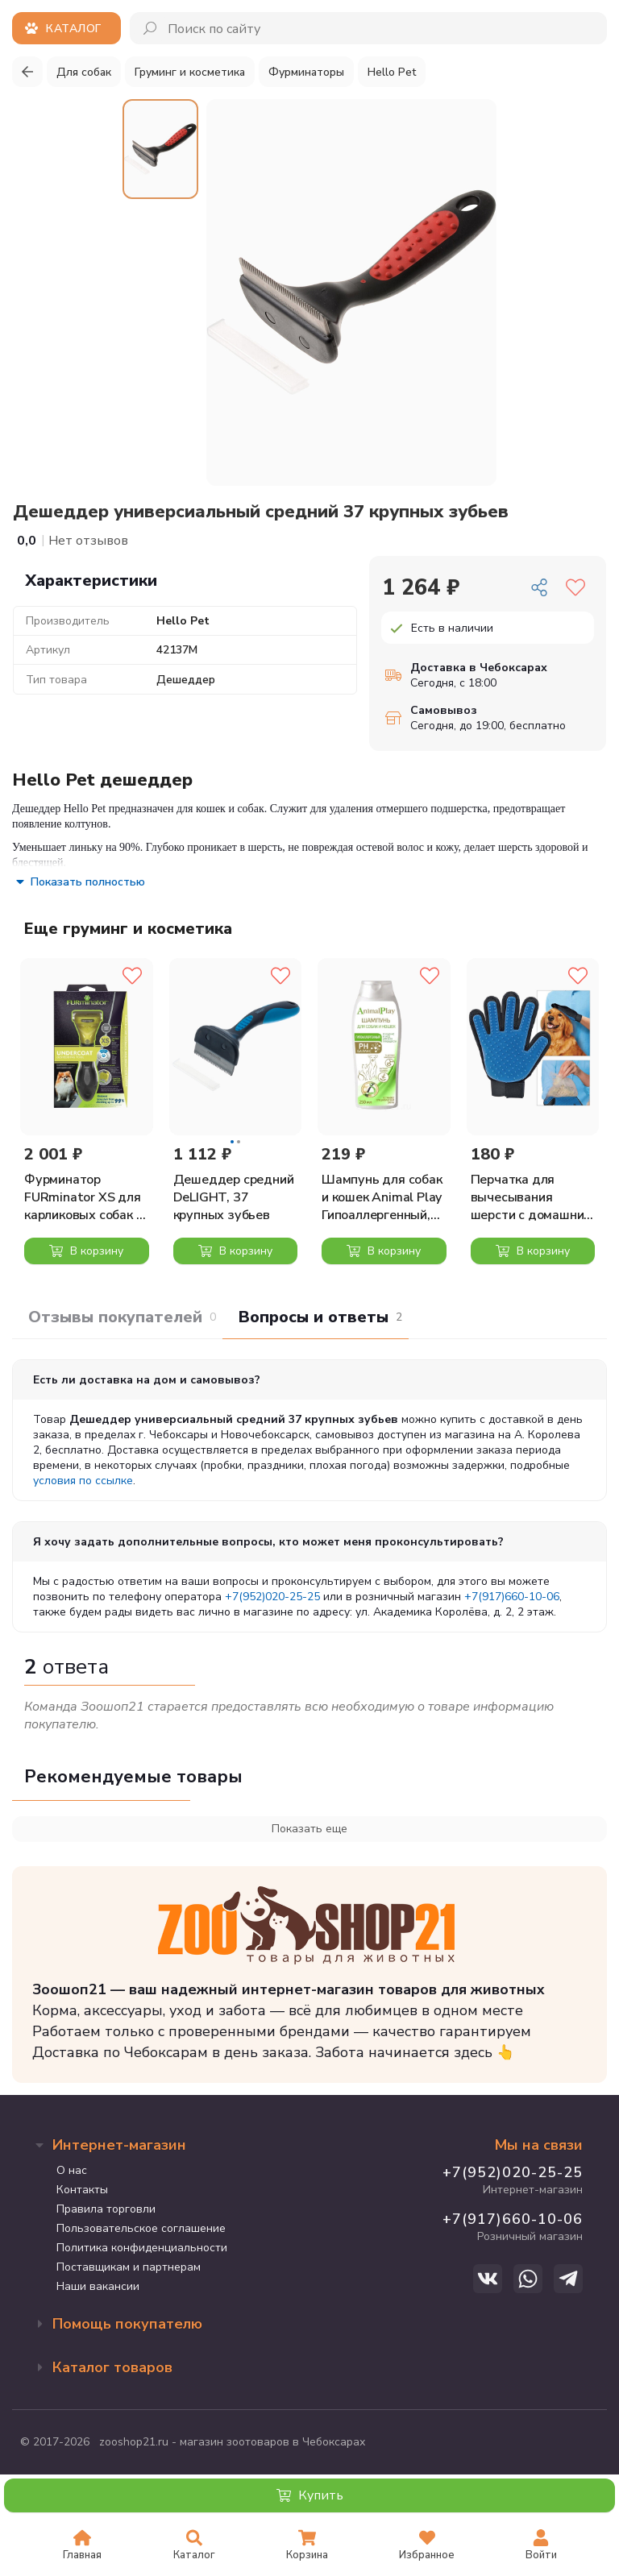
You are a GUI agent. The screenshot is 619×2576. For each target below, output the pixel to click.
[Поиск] (151, 28)
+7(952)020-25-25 (272, 1596)
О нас (71, 2170)
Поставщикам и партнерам (128, 2267)
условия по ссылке (83, 1480)
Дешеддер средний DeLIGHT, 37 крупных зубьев (233, 1197)
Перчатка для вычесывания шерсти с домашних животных (531, 1197)
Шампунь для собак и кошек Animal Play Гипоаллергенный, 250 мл (382, 1197)
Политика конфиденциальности (141, 2247)
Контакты (82, 2189)
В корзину (86, 1251)
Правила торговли (106, 2209)
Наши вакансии (97, 2286)
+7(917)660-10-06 (511, 1596)
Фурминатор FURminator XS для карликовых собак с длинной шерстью (83, 1197)
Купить (309, 2495)
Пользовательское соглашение (141, 2228)
